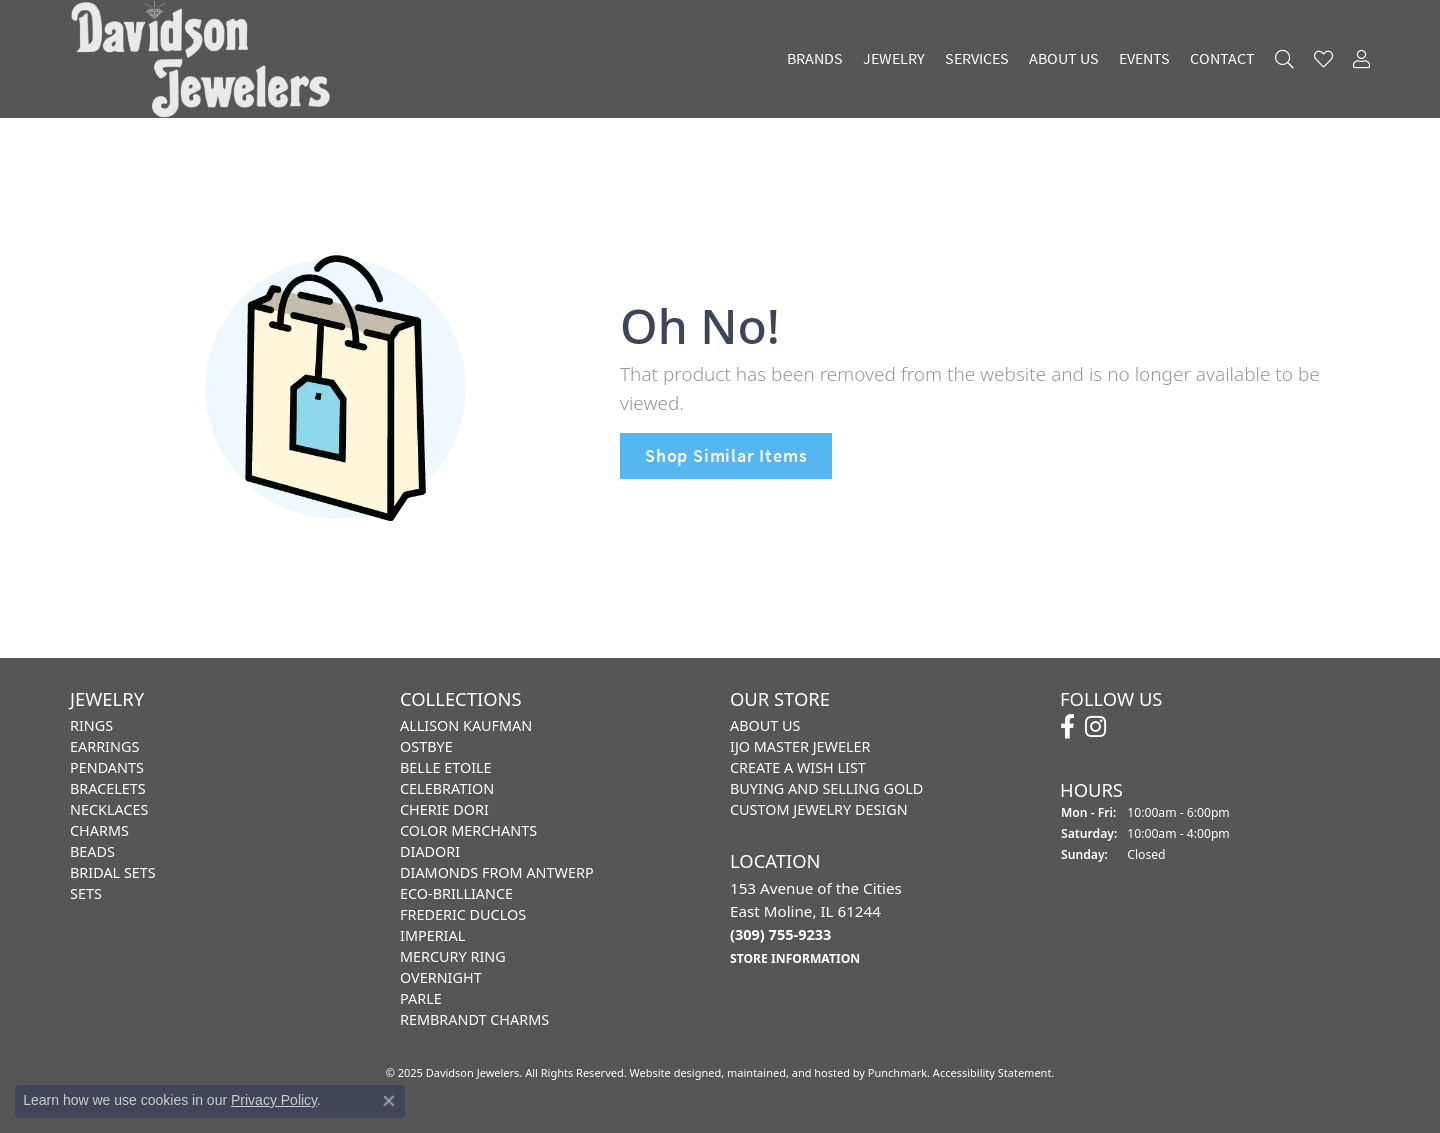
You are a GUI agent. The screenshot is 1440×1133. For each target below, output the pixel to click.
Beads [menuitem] (92, 851)
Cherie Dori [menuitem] (444, 809)
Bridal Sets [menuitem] (113, 872)
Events (1144, 59)
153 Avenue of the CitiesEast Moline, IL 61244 (816, 922)
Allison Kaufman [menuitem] (466, 725)
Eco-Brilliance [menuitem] (456, 893)
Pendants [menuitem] (107, 767)
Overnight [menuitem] (441, 977)
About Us (1064, 59)
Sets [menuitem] (86, 893)
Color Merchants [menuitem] (468, 830)
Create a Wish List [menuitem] (798, 767)
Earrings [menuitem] (104, 746)
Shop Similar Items (726, 455)
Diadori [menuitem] (430, 851)
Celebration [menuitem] (447, 788)
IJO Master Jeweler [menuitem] (800, 746)
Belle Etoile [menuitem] (446, 767)
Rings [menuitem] (91, 725)
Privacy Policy (274, 1100)
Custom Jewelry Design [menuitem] (819, 809)
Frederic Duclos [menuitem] (463, 914)
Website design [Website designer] (669, 1072)
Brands (815, 59)
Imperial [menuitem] (432, 935)
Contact (1222, 59)
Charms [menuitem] (99, 830)
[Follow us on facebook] (1067, 727)
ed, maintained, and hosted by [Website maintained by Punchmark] (788, 1072)
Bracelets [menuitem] (108, 788)
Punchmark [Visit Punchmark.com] (897, 1072)
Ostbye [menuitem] (426, 746)
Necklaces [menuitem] (109, 809)
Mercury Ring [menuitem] (453, 956)
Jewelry (894, 59)
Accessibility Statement (992, 1072)
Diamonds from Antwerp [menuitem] (497, 872)
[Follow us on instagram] (1095, 727)
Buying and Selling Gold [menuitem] (826, 788)
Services (977, 59)
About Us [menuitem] (765, 725)
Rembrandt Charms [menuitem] (474, 1019)
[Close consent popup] (389, 1101)
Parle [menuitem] (421, 998)
